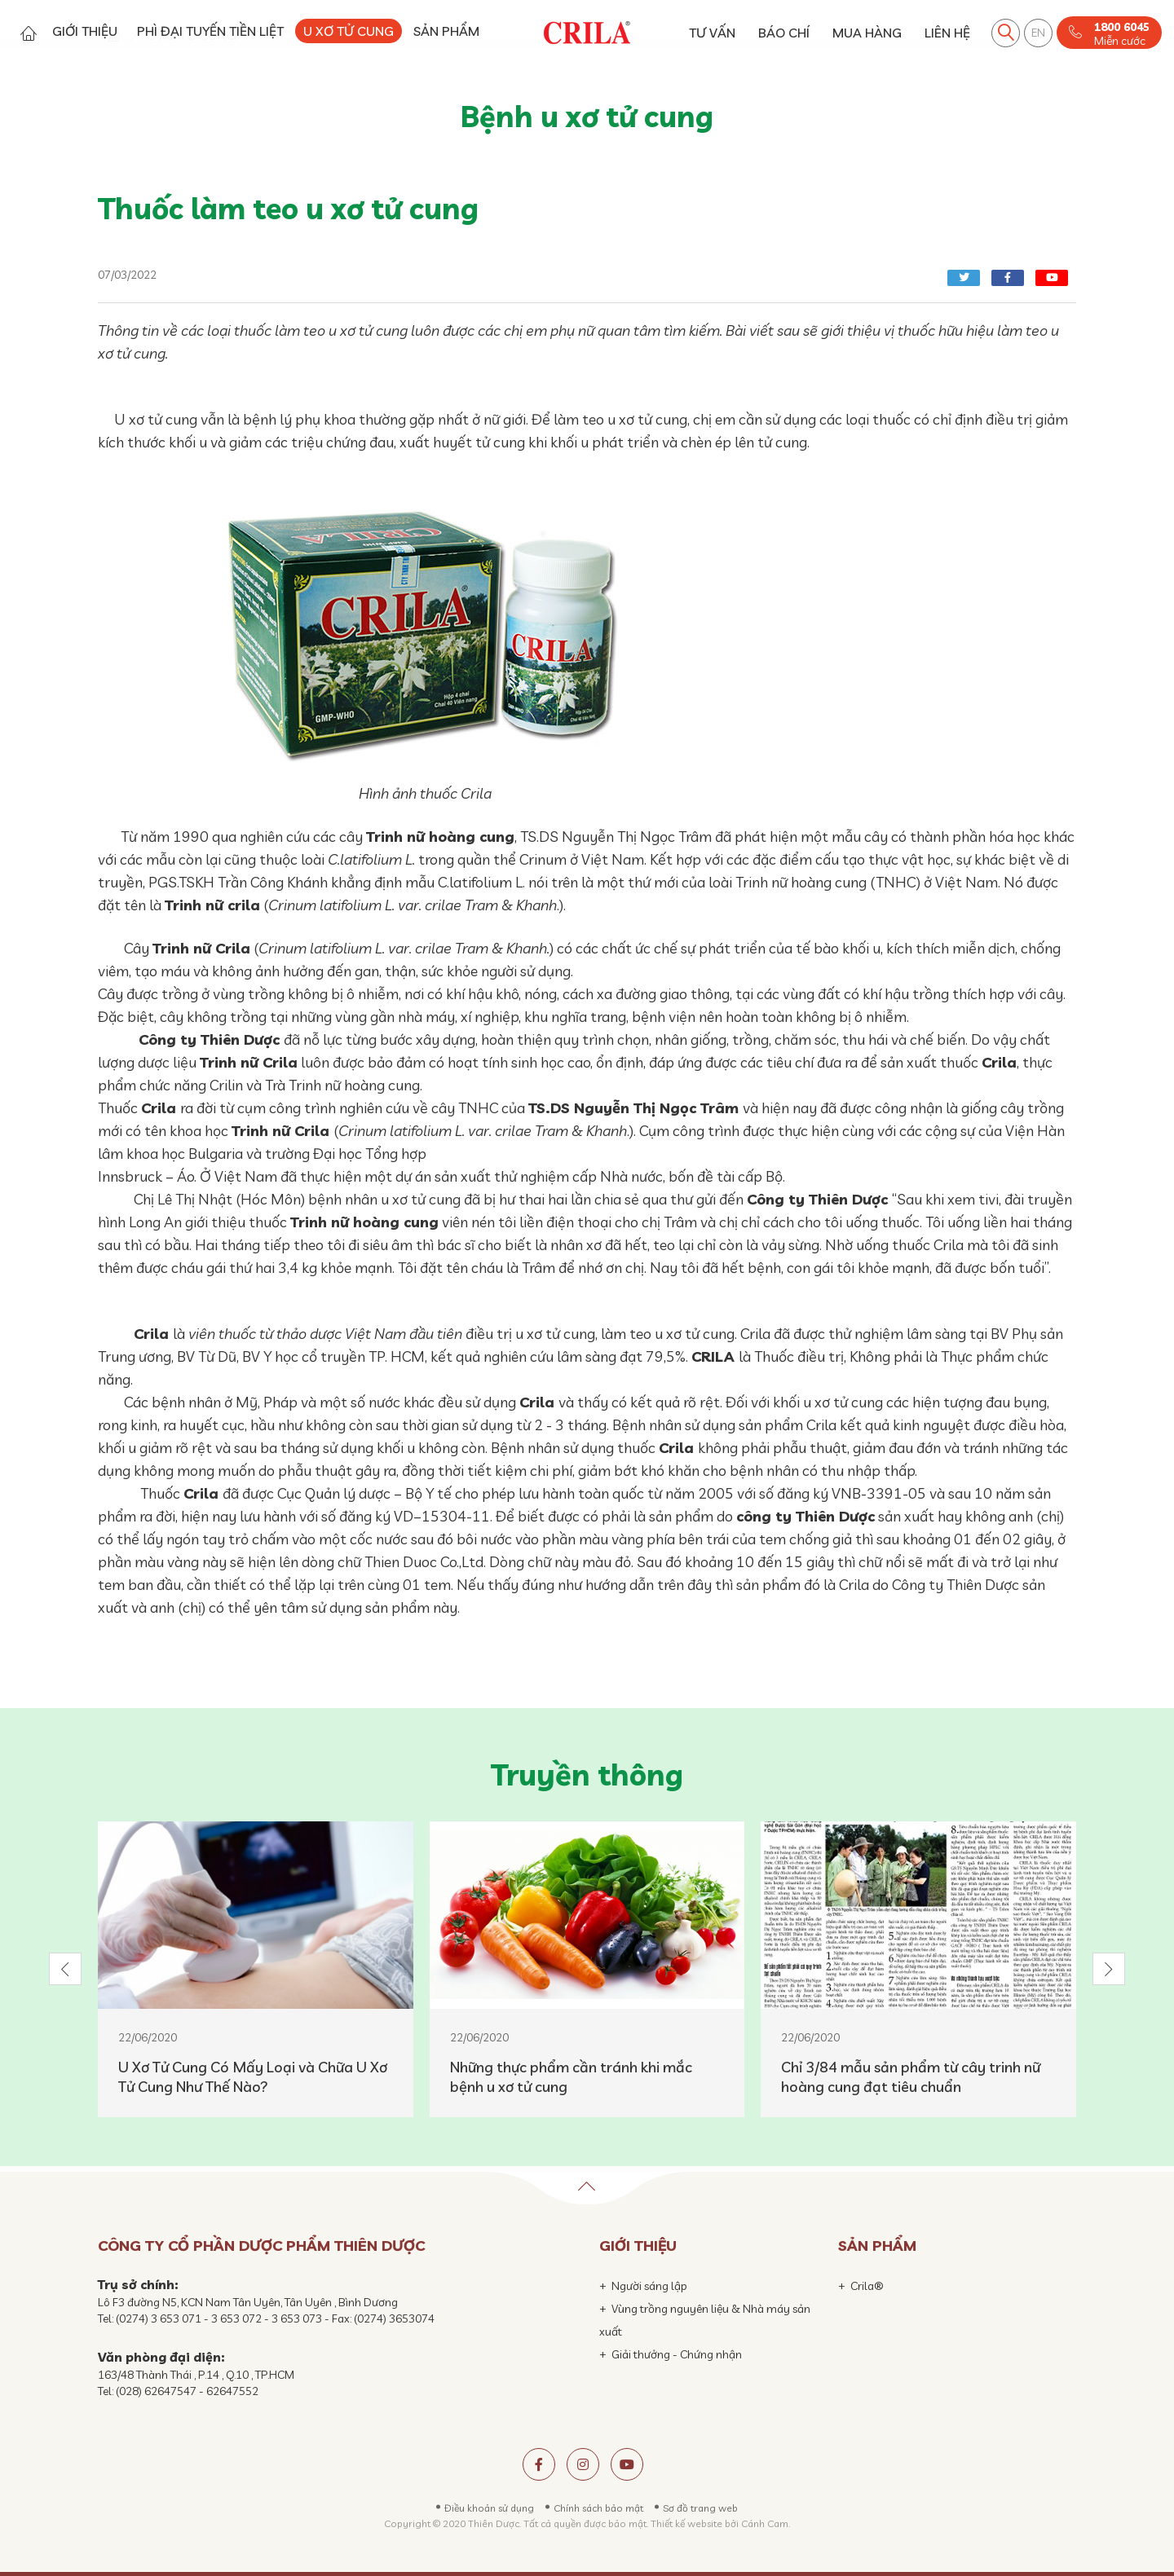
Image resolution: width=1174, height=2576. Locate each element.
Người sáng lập (649, 2286)
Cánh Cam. (765, 2523)
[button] (65, 1969)
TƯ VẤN (712, 32)
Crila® (867, 2286)
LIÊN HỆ (947, 32)
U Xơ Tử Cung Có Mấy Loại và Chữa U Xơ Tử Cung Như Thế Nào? (252, 2077)
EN (1038, 32)
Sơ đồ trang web (700, 2508)
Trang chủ (28, 33)
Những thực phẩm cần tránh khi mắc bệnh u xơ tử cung (571, 2077)
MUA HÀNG (867, 32)
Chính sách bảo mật (598, 2508)
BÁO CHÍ (784, 32)
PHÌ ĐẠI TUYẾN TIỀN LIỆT (210, 31)
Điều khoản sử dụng (489, 2508)
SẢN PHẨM (446, 31)
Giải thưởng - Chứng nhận (676, 2354)
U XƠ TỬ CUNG (348, 31)
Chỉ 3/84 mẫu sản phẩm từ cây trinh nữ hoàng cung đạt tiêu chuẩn (910, 2077)
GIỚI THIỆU (84, 31)
